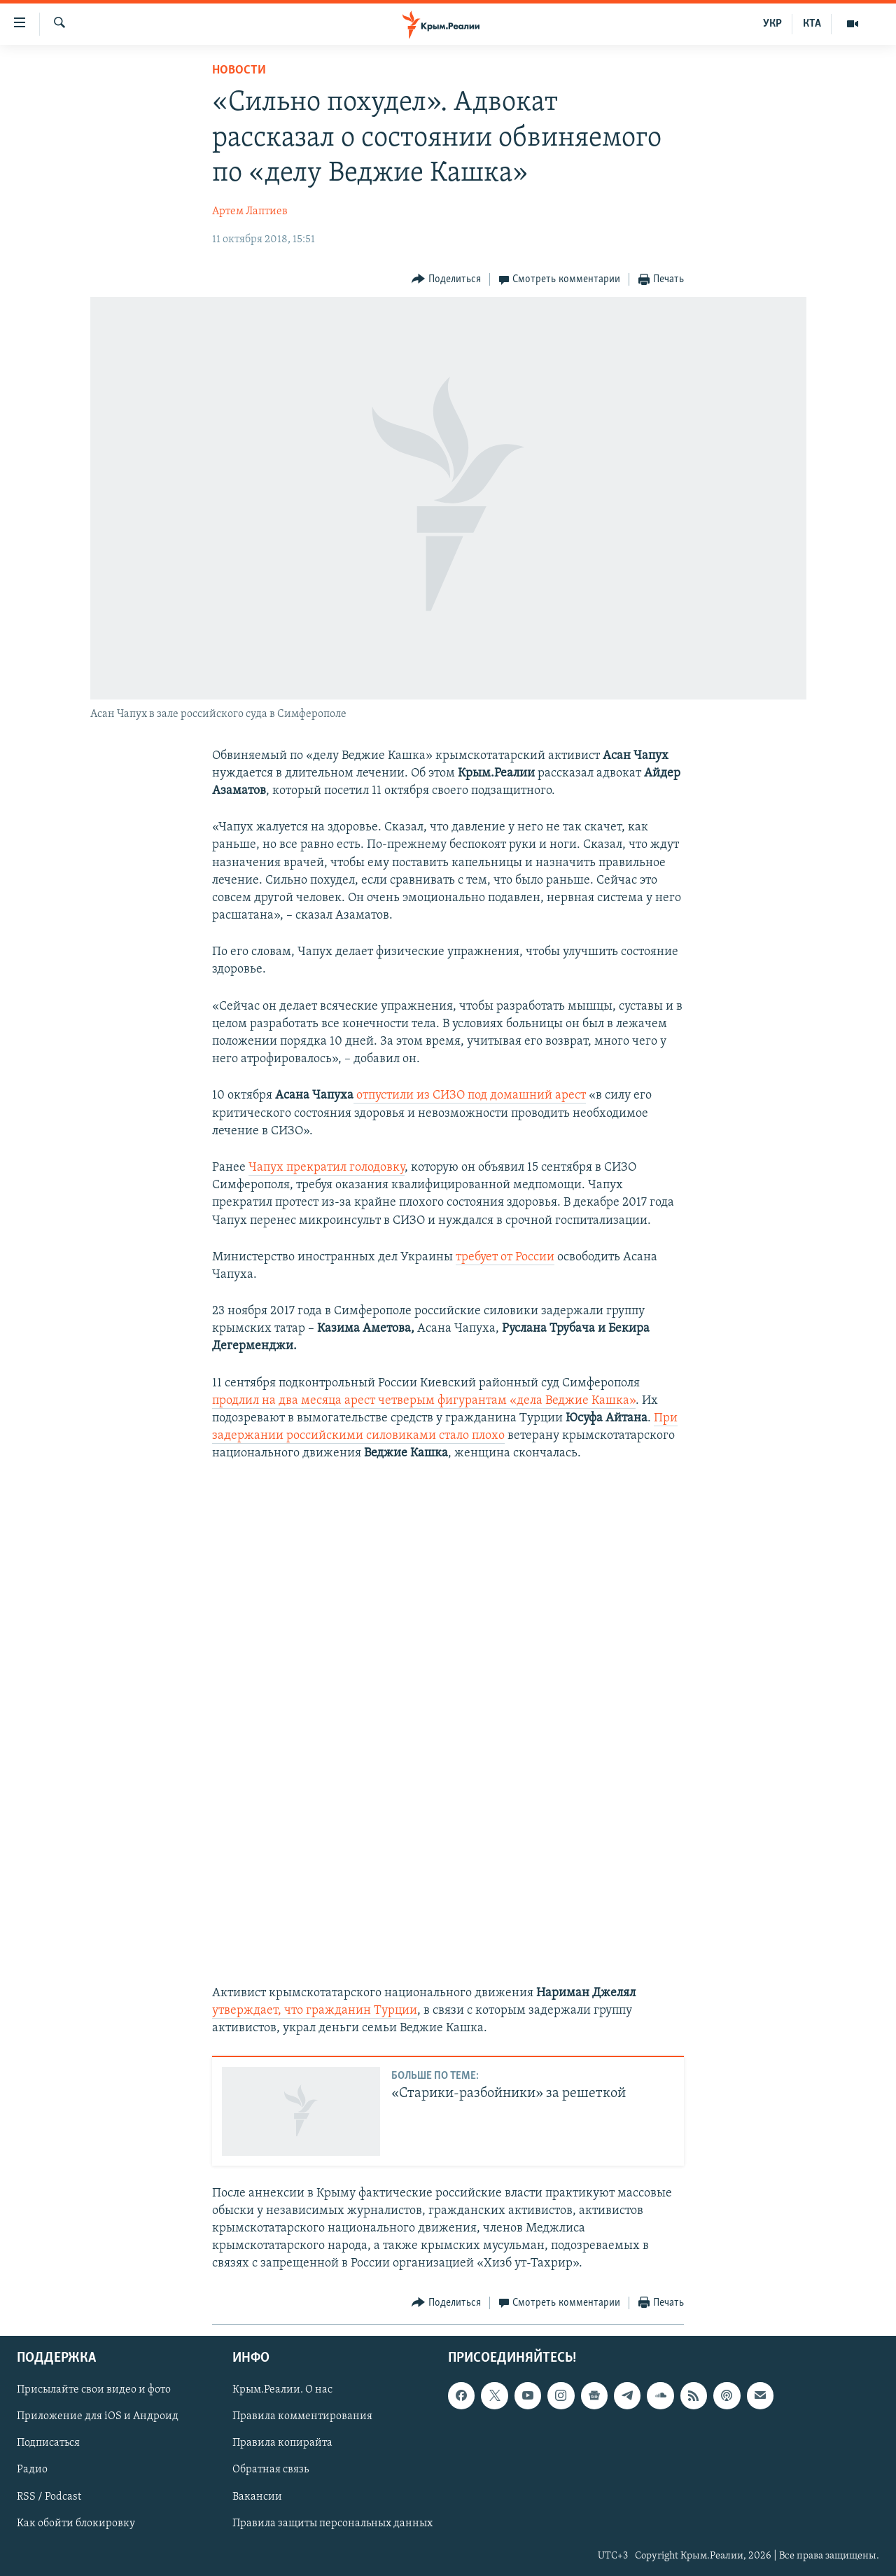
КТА (812, 23)
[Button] (446, 279)
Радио (32, 2469)
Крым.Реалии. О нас (282, 2389)
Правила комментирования (302, 2416)
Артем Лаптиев (250, 211)
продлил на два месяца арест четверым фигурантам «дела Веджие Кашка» (424, 1400)
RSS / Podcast (49, 2496)
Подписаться (48, 2443)
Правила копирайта (282, 2443)
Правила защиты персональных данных (332, 2522)
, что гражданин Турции (347, 2010)
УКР (772, 23)
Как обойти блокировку (76, 2522)
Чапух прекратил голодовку (326, 1167)
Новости (239, 70)
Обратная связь (270, 2469)
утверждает (245, 2010)
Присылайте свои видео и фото (94, 2389)
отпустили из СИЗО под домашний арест (470, 1095)
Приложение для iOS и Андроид (97, 2416)
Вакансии (257, 2496)
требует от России (505, 1257)
